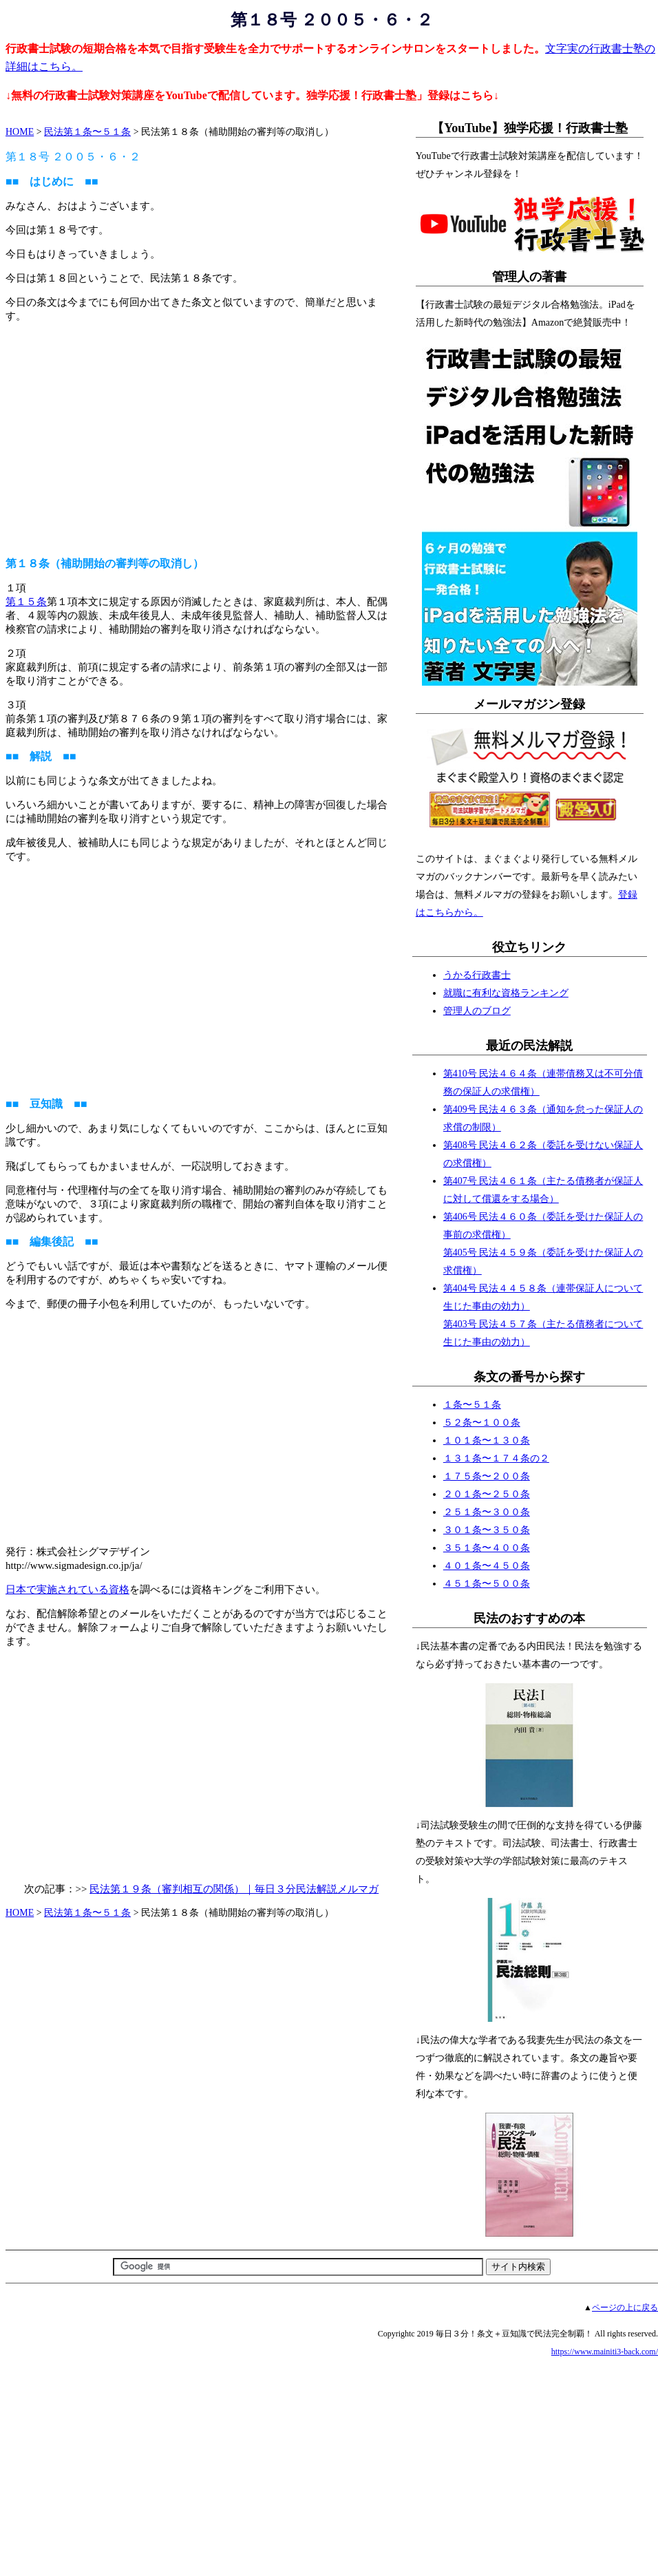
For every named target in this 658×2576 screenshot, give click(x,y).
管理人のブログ (477, 1011)
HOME (20, 132)
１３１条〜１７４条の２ (496, 1458)
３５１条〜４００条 (486, 1548)
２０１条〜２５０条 (486, 1494)
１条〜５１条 (472, 1405)
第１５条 (26, 601)
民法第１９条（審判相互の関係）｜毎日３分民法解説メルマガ (234, 1888)
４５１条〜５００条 (486, 1584)
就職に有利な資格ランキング (506, 993)
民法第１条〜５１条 (87, 132)
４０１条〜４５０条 (486, 1566)
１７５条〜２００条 (486, 1476)
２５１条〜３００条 (486, 1512)
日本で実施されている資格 (67, 1589)
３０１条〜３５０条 (486, 1530)
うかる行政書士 (477, 975)
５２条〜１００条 (481, 1422)
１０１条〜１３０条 (486, 1440)
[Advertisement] (201, 433)
